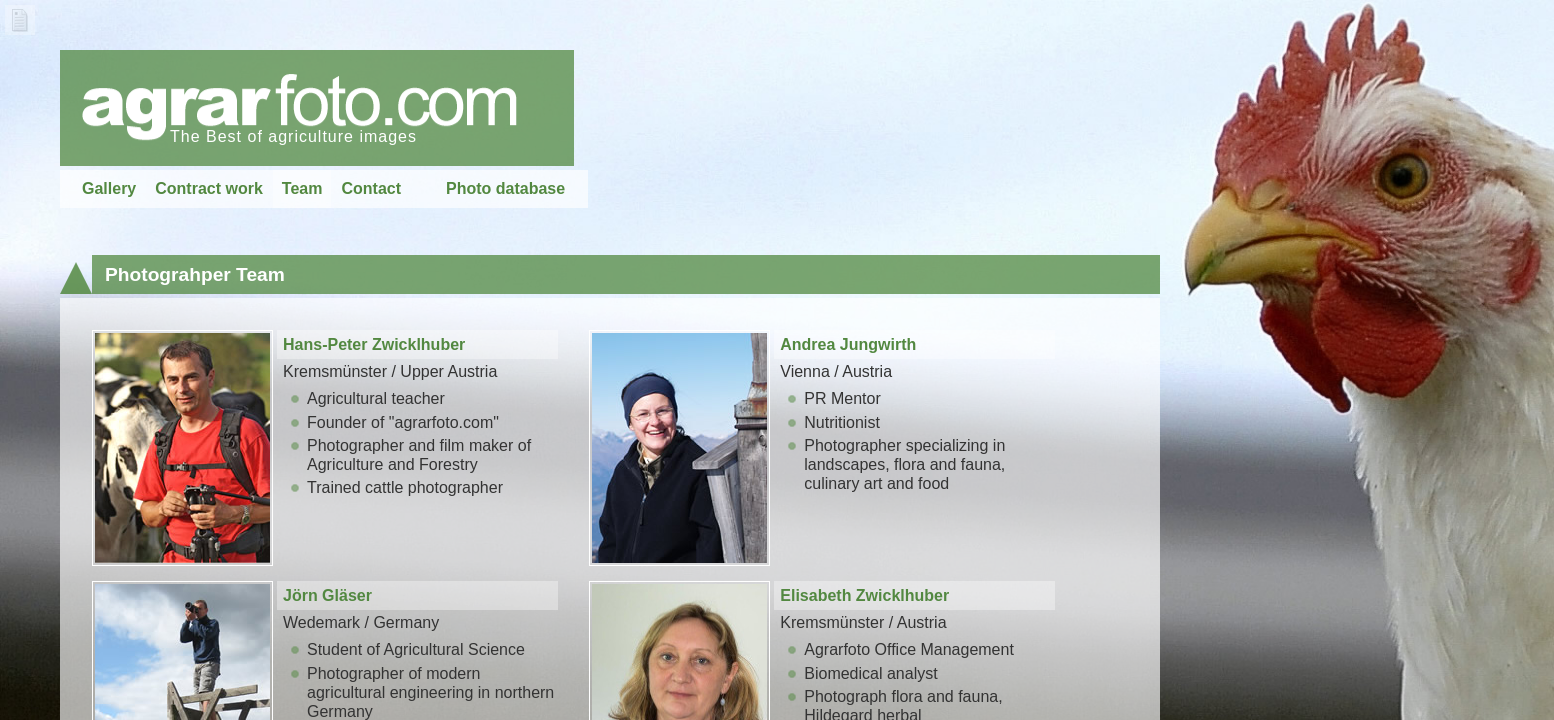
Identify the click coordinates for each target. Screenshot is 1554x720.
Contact (371, 188)
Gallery (109, 188)
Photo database (505, 188)
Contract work (209, 188)
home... (317, 108)
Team (302, 188)
